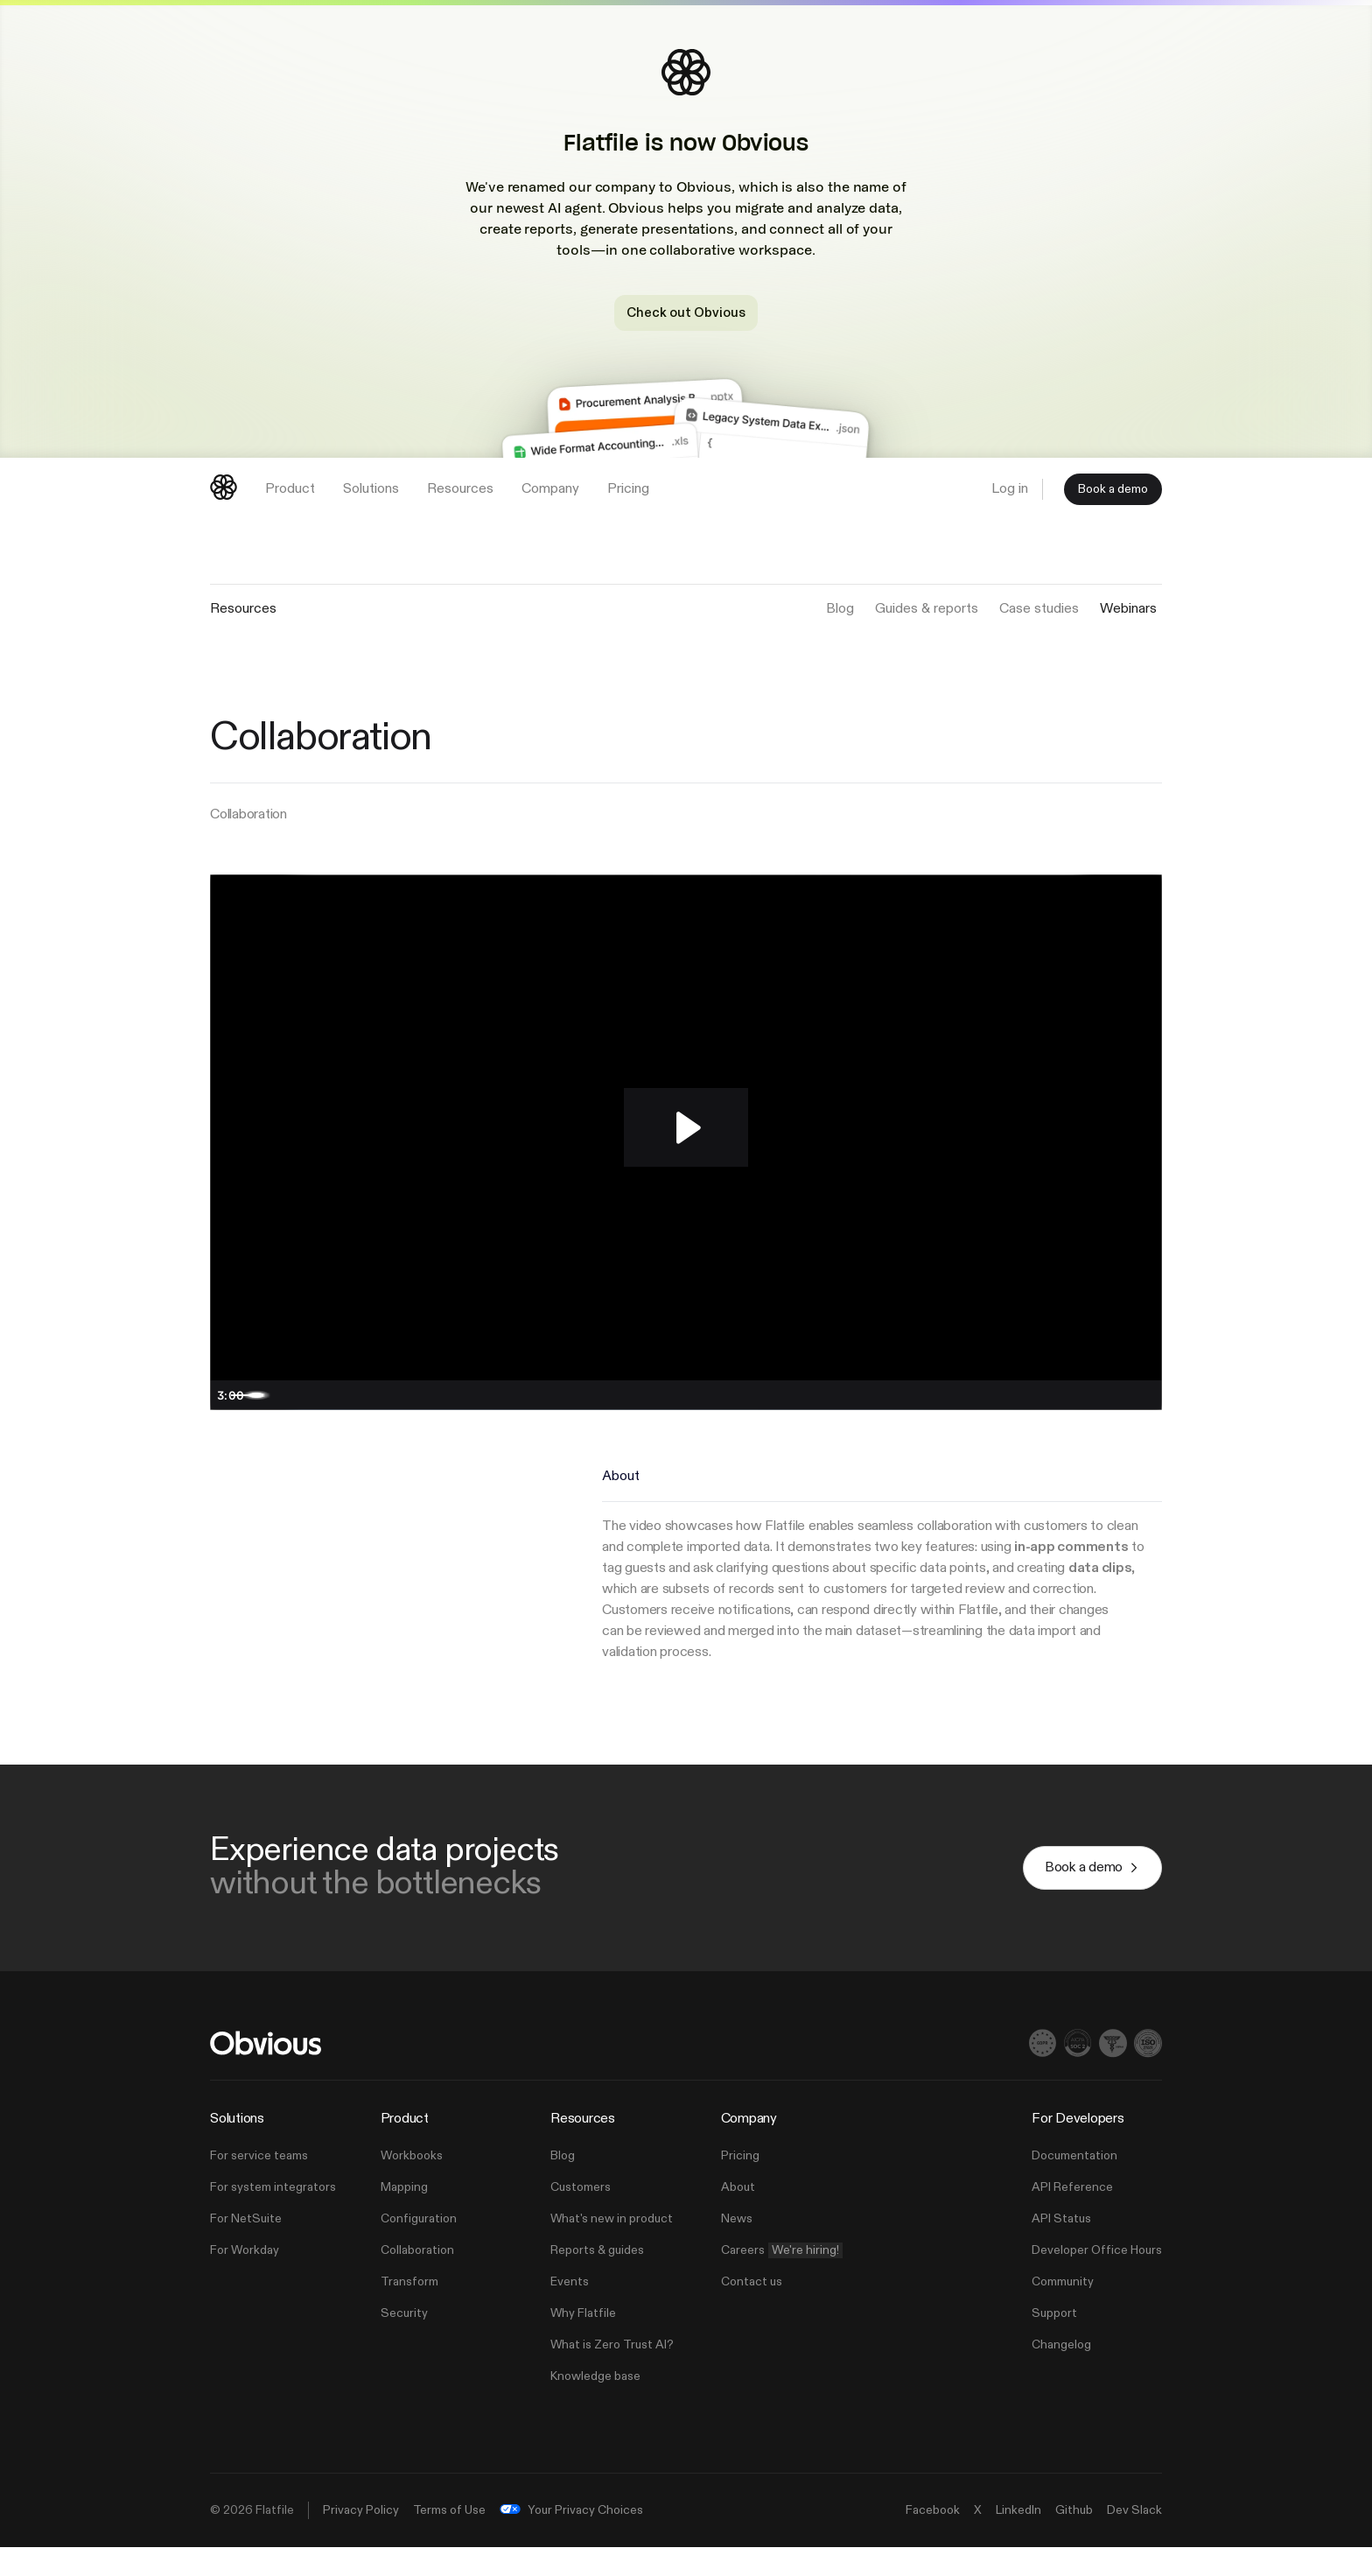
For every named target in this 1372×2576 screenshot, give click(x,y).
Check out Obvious (686, 313)
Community (1063, 2311)
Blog (562, 2185)
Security (404, 2342)
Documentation (1074, 2185)
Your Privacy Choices (571, 2539)
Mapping (404, 2216)
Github (1074, 2539)
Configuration (419, 2248)
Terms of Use (449, 2539)
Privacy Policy (361, 2539)
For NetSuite (246, 2248)
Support (1054, 2342)
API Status (1061, 2248)
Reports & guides (597, 2279)
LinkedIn (1018, 2539)
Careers (782, 2279)
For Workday (244, 2279)
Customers (580, 2216)
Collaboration (417, 2279)
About (738, 2216)
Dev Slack (1134, 2539)
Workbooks (412, 2185)
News (736, 2248)
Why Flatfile (583, 2342)
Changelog (1061, 2374)
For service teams (259, 2185)
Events (569, 2311)
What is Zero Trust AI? (612, 2374)
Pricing (740, 2185)
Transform (409, 2311)
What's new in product (611, 2248)
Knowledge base (595, 2405)
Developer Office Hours (1097, 2279)
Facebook (933, 2539)
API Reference (1072, 2216)
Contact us (751, 2311)
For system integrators (273, 2216)
